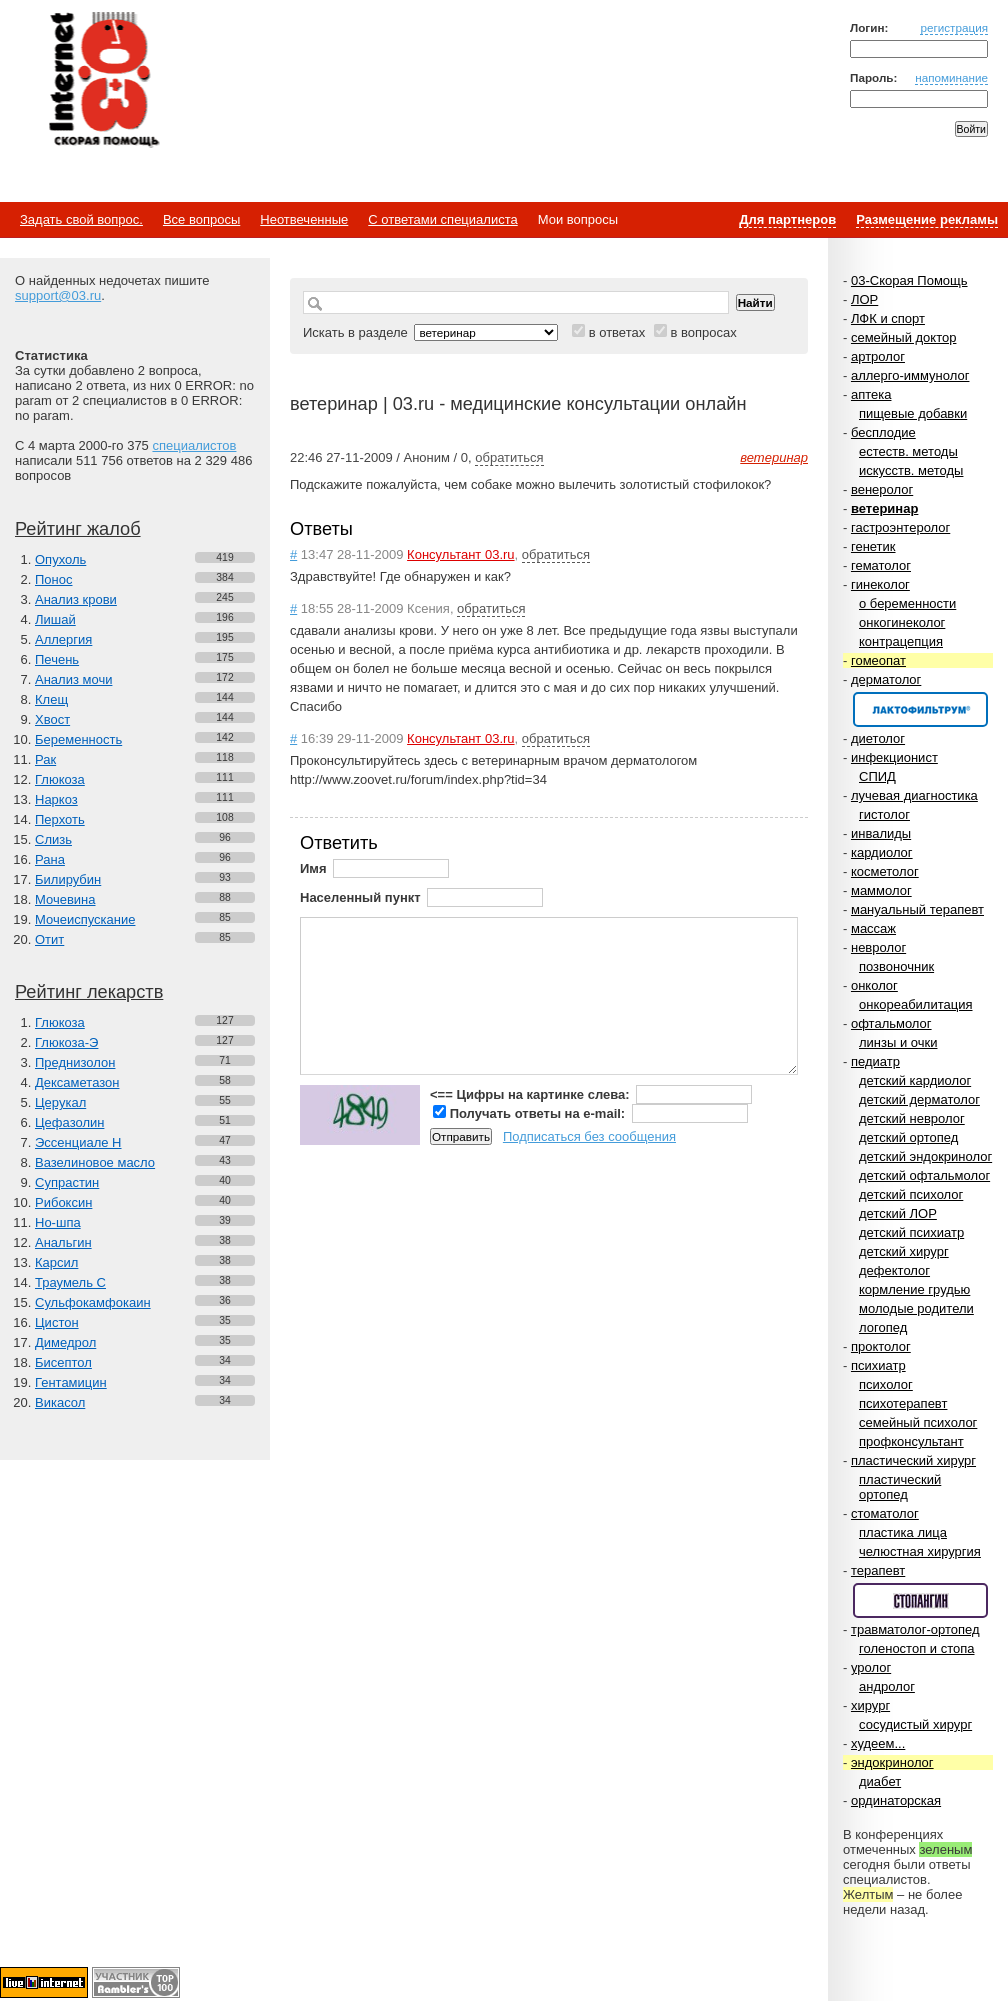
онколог (874, 985)
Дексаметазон (77, 1082)
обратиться (509, 457)
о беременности (907, 603)
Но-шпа (58, 1222)
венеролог (882, 489)
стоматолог (885, 1513)
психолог (886, 1384)
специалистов (194, 445)
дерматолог (886, 679)
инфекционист (894, 757)
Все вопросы (201, 219)
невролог (878, 947)
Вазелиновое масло (95, 1162)
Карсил (56, 1262)
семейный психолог (918, 1422)
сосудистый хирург (915, 1724)
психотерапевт (903, 1403)
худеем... (878, 1743)
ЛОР (864, 299)
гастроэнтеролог (900, 527)
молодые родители (916, 1308)
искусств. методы (911, 470)
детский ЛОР (898, 1213)
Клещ (51, 699)
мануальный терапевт (917, 909)
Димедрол (65, 1342)
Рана (50, 859)
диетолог (878, 738)
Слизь (53, 839)
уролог (871, 1667)
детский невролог (912, 1118)
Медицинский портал (103, 81)
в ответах (617, 332)
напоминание (951, 77)
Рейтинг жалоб (78, 529)
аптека (871, 394)
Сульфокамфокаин (93, 1302)
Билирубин (68, 879)
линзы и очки (898, 1042)
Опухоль (60, 559)
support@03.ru (58, 295)
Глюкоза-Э (66, 1042)
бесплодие (883, 432)
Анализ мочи (73, 679)
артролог (878, 356)
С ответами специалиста (442, 219)
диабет (880, 1781)
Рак (45, 759)
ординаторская (896, 1800)
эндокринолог (892, 1762)
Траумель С (70, 1282)
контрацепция (901, 641)
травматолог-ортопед (915, 1629)
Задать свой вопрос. (81, 219)
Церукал (60, 1102)
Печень (57, 659)
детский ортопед (908, 1137)
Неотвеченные (304, 219)
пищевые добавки (913, 413)
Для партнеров (787, 219)
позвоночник (896, 966)
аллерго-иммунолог (910, 375)
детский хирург (904, 1251)
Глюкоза (60, 779)
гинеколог (880, 584)
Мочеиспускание (85, 919)
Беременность (78, 739)
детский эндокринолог (925, 1156)
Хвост (52, 719)
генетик (873, 546)
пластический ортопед (900, 1487)
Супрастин (67, 1182)
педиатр (875, 1061)
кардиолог (882, 852)
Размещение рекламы (927, 219)
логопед (883, 1327)
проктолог (881, 1346)
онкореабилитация (916, 1004)
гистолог (884, 814)
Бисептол (63, 1362)
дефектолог (894, 1270)
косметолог (885, 871)
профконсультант (911, 1441)
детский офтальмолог (924, 1175)
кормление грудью (914, 1289)
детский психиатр (911, 1232)
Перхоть (60, 819)
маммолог (881, 890)
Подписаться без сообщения (589, 1136)
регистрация (954, 27)
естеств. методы (908, 451)
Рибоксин (63, 1202)
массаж (873, 928)
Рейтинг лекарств (89, 992)
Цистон (57, 1322)
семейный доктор (903, 337)
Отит (49, 939)
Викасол (60, 1402)
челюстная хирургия (920, 1551)
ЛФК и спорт (888, 318)
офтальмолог (891, 1023)
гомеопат (878, 660)
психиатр (878, 1365)
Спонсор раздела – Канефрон (920, 709)
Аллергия (63, 639)
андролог (887, 1686)
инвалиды (881, 833)
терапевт (878, 1570)
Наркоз (56, 799)
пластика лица (903, 1532)
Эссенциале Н (78, 1142)
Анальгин (63, 1242)
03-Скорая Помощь (909, 280)
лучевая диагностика (914, 795)
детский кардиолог (915, 1080)
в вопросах (703, 332)
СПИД (877, 776)
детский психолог (911, 1194)
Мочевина (65, 899)
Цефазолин (69, 1122)
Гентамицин (71, 1382)
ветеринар (884, 508)
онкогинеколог (902, 622)
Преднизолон (75, 1062)
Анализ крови (76, 599)
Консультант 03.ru (460, 554)
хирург (870, 1705)
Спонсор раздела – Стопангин (920, 1600)
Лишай (55, 619)
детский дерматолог (919, 1099)
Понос (53, 579)
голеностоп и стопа (917, 1648)
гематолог (881, 565)
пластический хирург (913, 1460)
